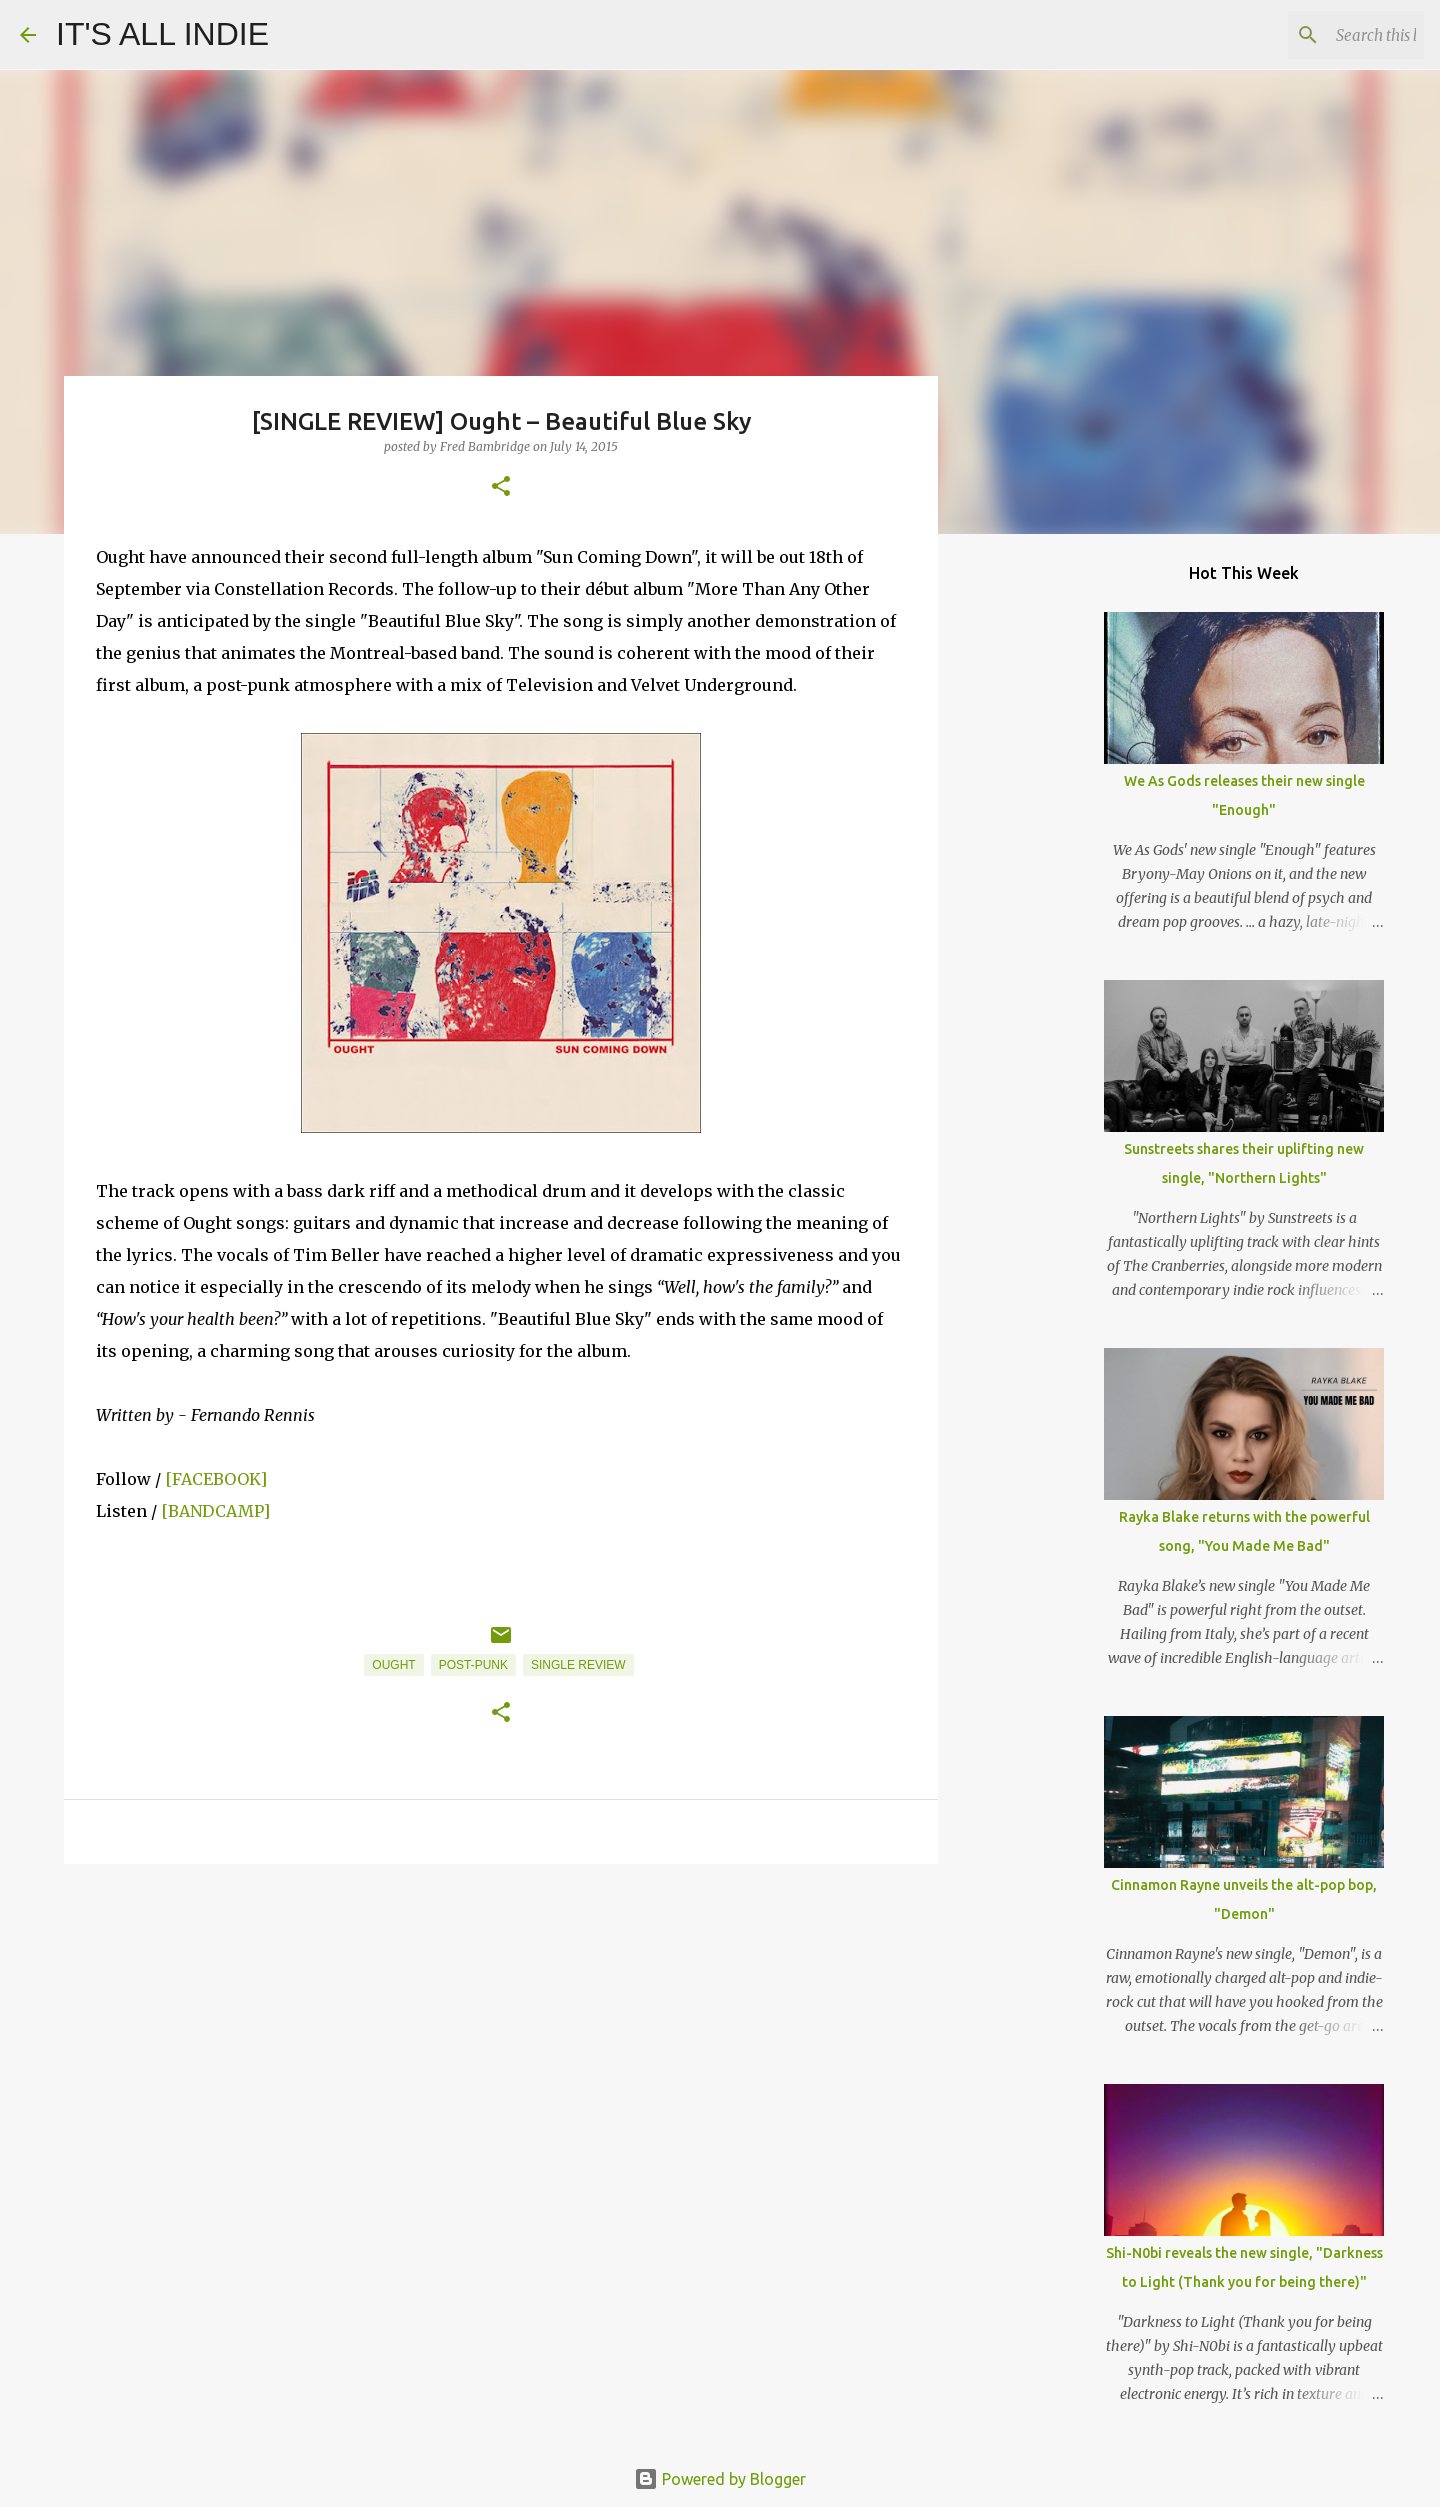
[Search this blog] (1319, 35)
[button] (501, 487)
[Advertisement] (501, 2034)
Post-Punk (473, 1665)
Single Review (578, 1665)
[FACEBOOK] (216, 1479)
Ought (393, 1665)
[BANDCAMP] (215, 1511)
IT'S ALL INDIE (162, 34)
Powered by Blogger (720, 2479)
